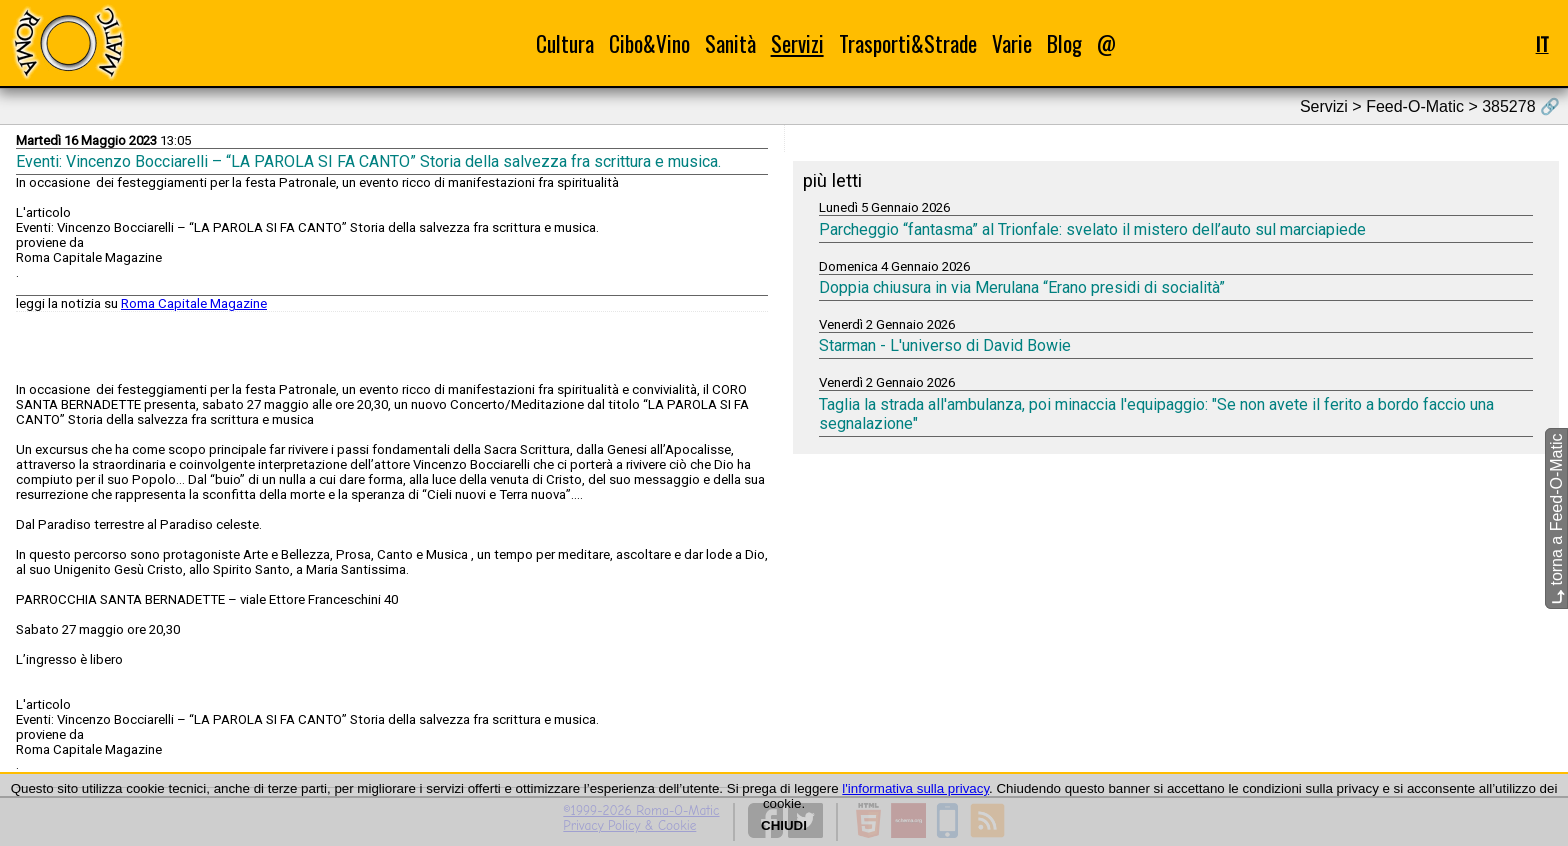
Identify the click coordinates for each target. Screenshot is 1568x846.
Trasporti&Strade (908, 43)
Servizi (797, 43)
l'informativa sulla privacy (915, 788)
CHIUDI (784, 825)
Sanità (730, 43)
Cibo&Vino (649, 43)
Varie (1012, 43)
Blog (1064, 43)
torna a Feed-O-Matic (1556, 519)
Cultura (565, 43)
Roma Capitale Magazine (194, 303)
